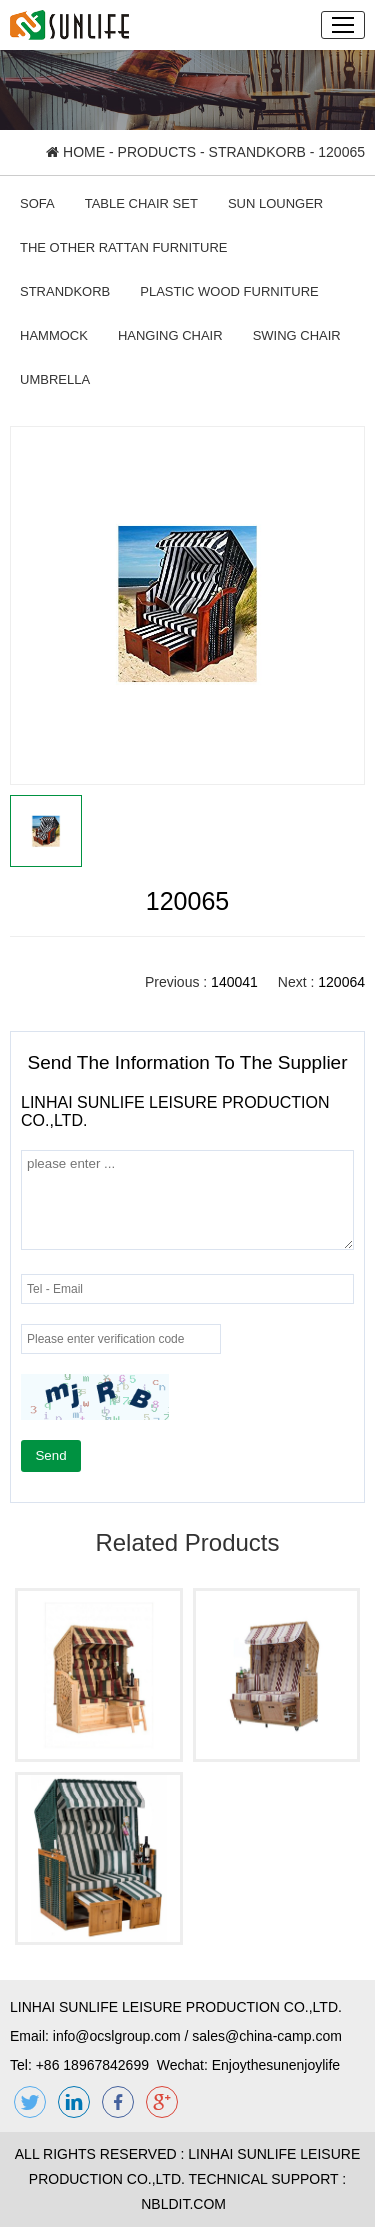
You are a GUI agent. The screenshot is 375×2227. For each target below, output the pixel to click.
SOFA (37, 203)
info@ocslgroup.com (117, 2036)
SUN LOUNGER (275, 203)
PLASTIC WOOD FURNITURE (229, 291)
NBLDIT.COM (187, 2204)
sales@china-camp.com (267, 2036)
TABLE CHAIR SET (141, 203)
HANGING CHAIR (170, 335)
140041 (234, 982)
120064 (341, 982)
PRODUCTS (157, 152)
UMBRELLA (55, 379)
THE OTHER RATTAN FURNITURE (124, 247)
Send (50, 1455)
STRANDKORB (257, 152)
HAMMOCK (54, 335)
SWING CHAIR (297, 335)
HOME (75, 152)
